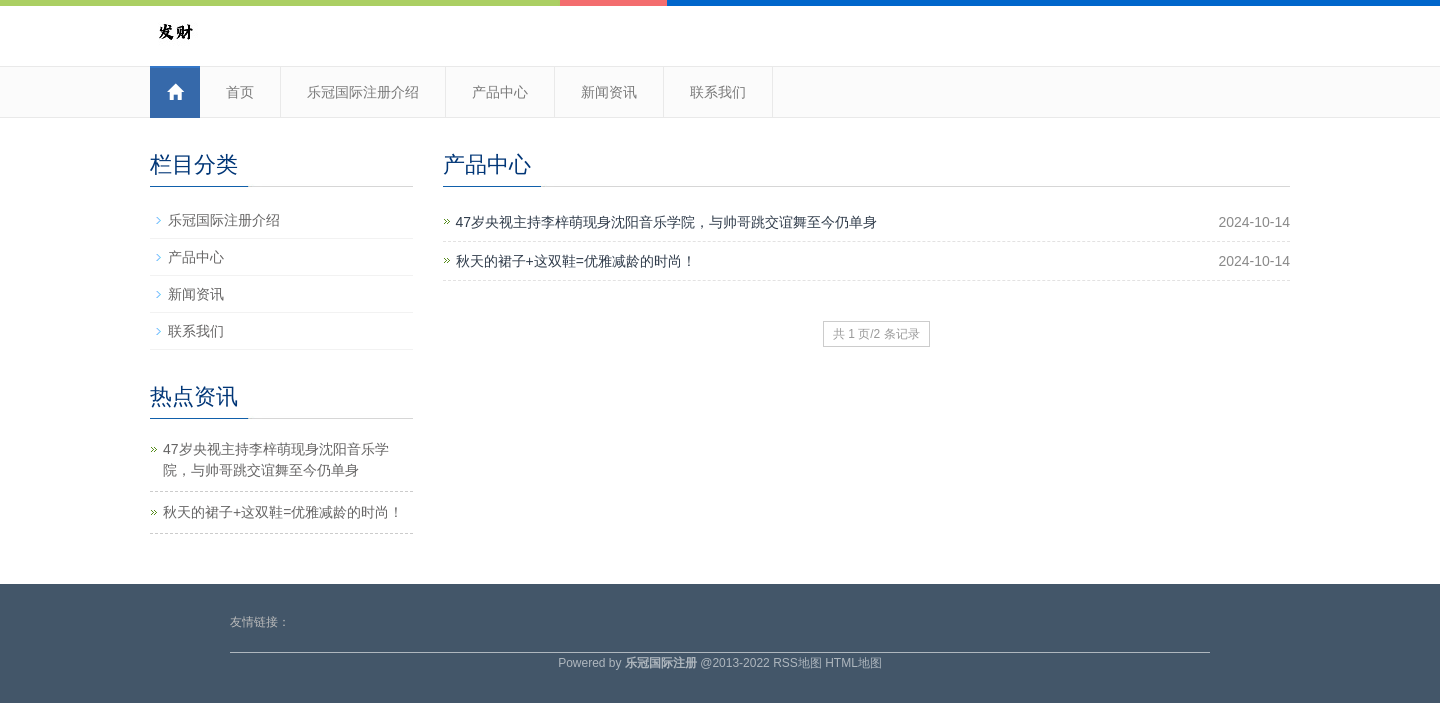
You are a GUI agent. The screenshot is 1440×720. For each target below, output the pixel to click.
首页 (240, 92)
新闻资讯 (609, 92)
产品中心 (500, 92)
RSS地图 (797, 663)
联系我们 (718, 92)
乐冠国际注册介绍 (363, 92)
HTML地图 (853, 663)
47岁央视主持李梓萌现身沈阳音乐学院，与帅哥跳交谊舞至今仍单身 (667, 222)
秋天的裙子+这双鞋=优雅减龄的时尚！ (576, 261)
